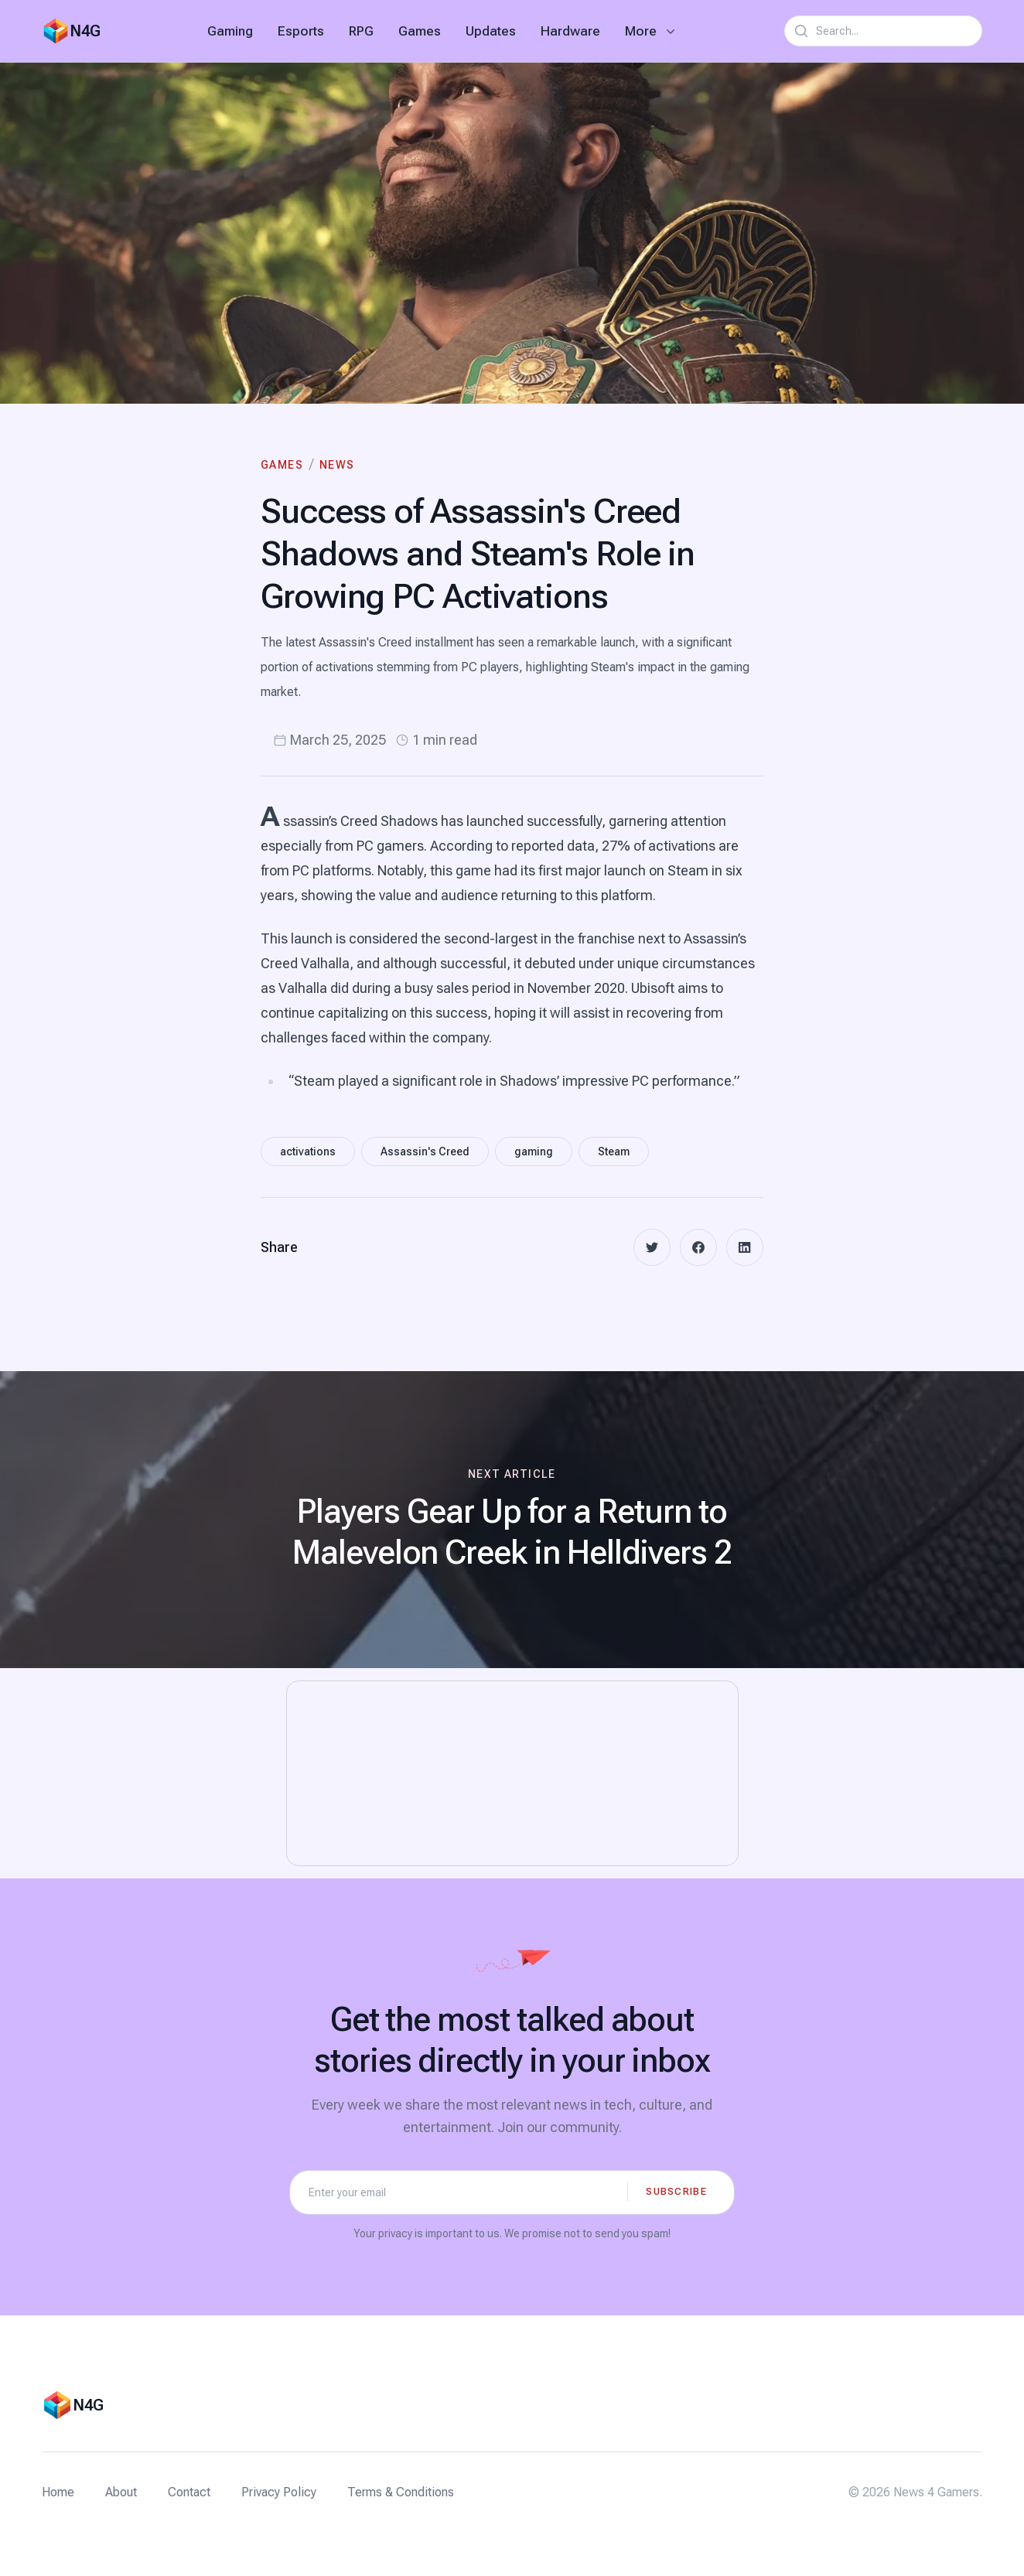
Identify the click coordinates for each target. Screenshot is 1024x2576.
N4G (85, 31)
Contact (189, 2492)
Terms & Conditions (400, 2492)
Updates (491, 31)
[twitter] (652, 1247)
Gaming (230, 31)
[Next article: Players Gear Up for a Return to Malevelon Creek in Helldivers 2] (512, 1519)
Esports (301, 31)
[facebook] (698, 1247)
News (337, 465)
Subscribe (676, 2191)
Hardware (570, 31)
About (121, 2492)
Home (58, 2492)
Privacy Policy (278, 2492)
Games (419, 31)
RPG (361, 31)
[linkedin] (744, 1247)
